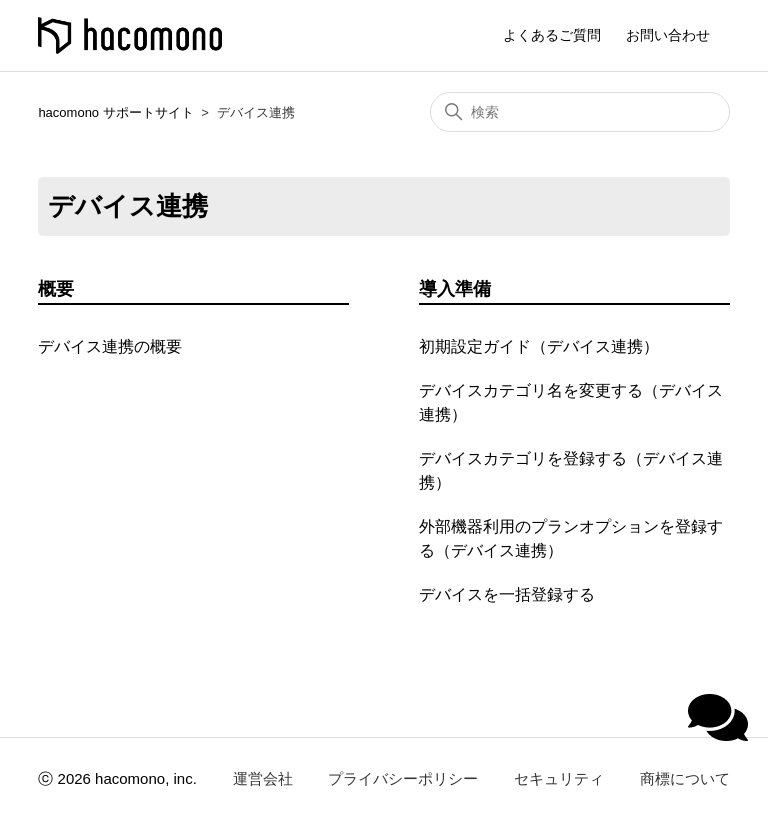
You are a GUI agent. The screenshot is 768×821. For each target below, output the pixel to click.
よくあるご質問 (552, 35)
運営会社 (263, 778)
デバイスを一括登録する (507, 594)
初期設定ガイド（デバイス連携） (539, 346)
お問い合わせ (668, 35)
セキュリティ (559, 778)
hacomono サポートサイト (115, 112)
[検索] (580, 112)
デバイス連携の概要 (110, 346)
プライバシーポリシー (403, 778)
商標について (685, 778)
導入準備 (455, 289)
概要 (56, 289)
